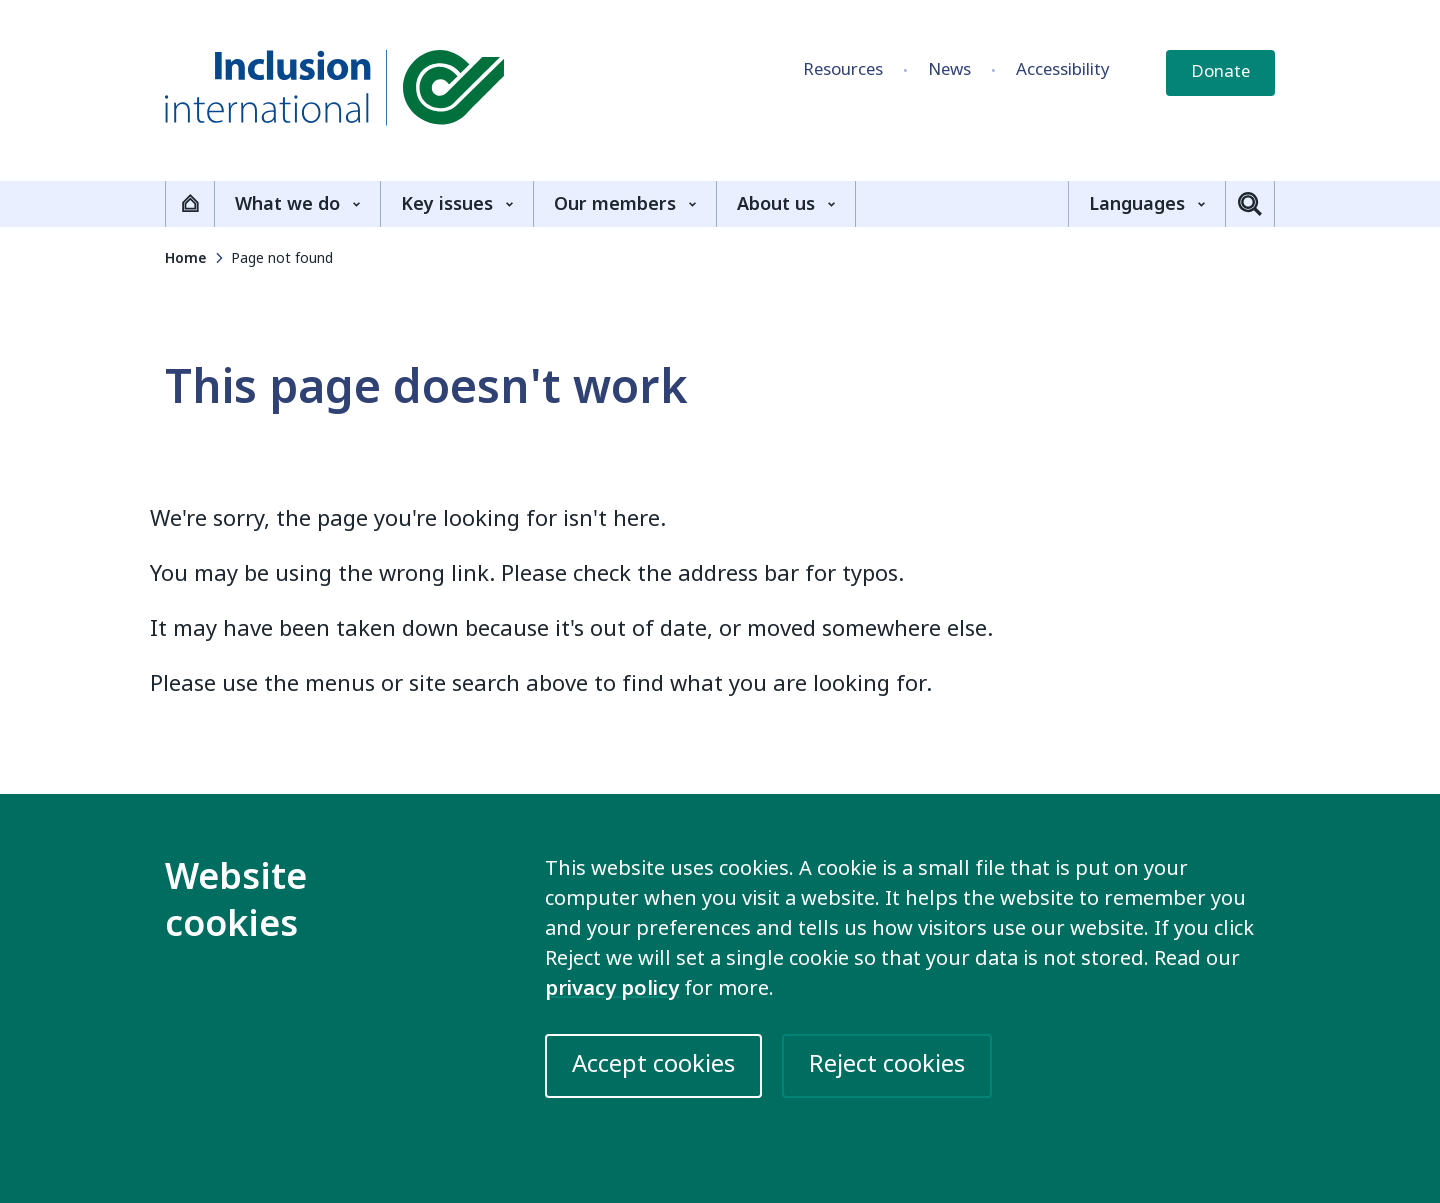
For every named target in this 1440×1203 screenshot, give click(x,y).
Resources (843, 69)
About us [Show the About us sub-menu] (786, 204)
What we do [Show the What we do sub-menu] (297, 204)
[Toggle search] (1250, 204)
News (949, 69)
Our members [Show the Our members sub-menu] (625, 204)
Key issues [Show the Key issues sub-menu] (457, 204)
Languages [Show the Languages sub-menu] (1147, 204)
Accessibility (1063, 69)
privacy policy (612, 988)
